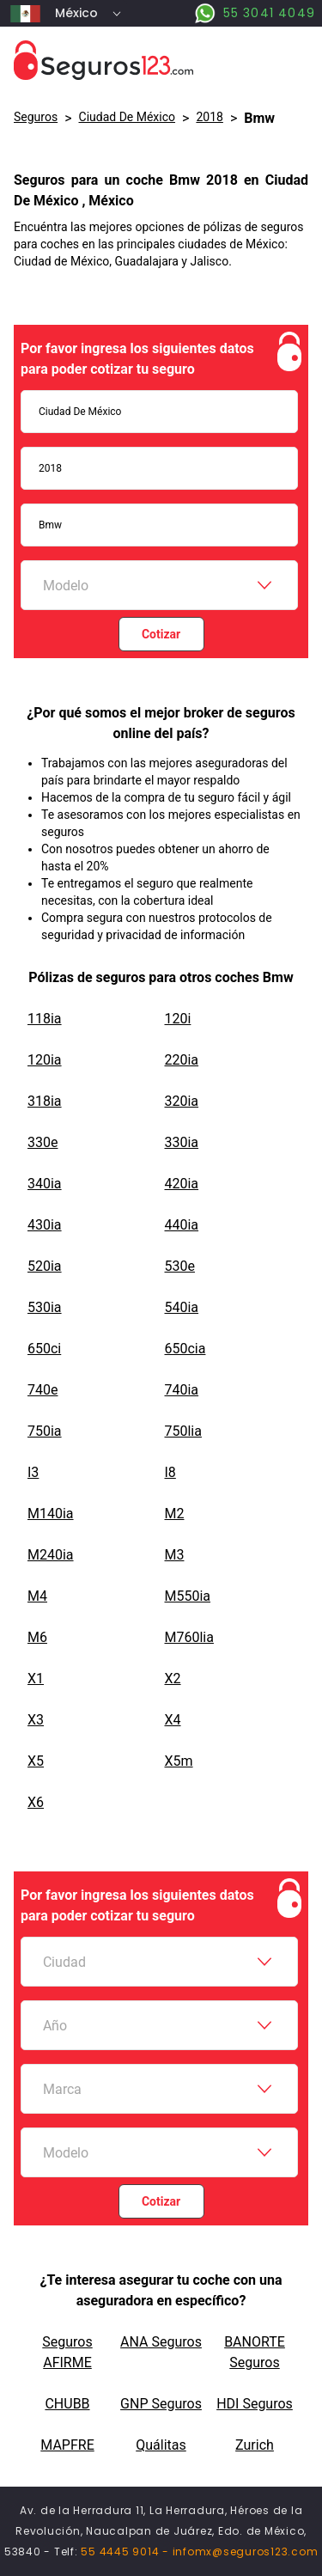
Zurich (254, 2445)
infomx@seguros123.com (246, 2551)
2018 (209, 117)
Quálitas (161, 2445)
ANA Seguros (161, 2342)
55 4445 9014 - (126, 2551)
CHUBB (67, 2404)
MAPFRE (67, 2445)
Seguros (36, 117)
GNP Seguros (161, 2404)
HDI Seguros (254, 2404)
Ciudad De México (127, 117)
